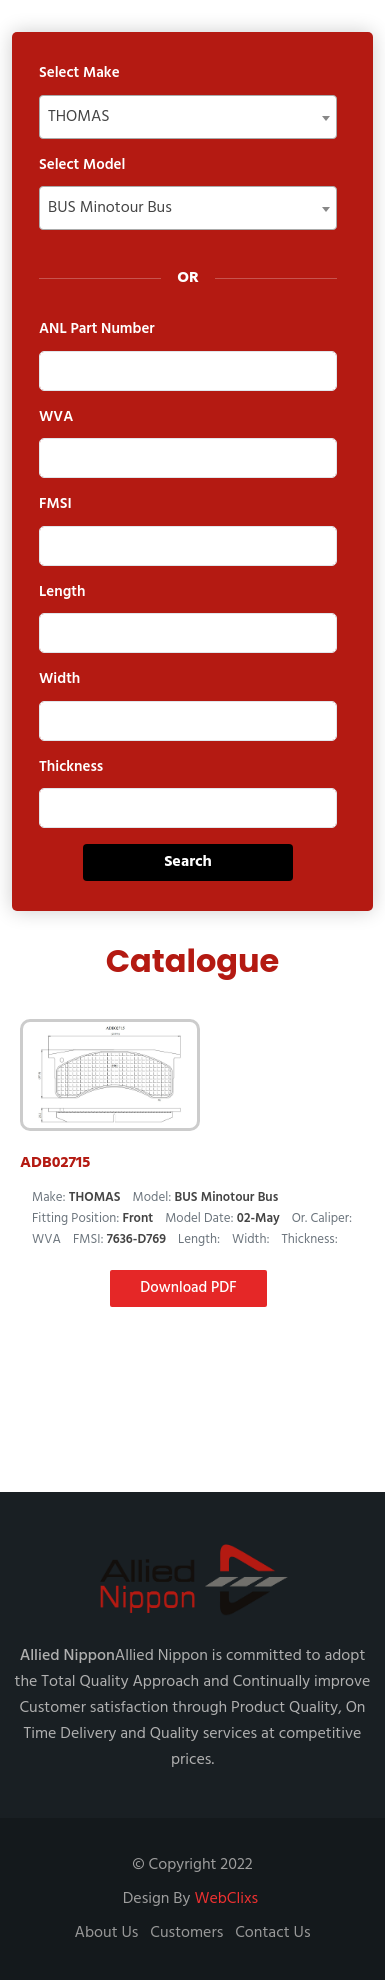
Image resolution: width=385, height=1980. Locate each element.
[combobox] (188, 117)
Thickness (71, 767)
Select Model (82, 165)
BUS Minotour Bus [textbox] (110, 208)
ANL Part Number (97, 329)
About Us (107, 1933)
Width (59, 679)
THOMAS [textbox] (79, 117)
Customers (186, 1933)
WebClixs (226, 1899)
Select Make (79, 73)
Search (188, 862)
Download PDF (188, 1288)
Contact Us (272, 1933)
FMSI (55, 504)
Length (62, 592)
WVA (56, 417)
